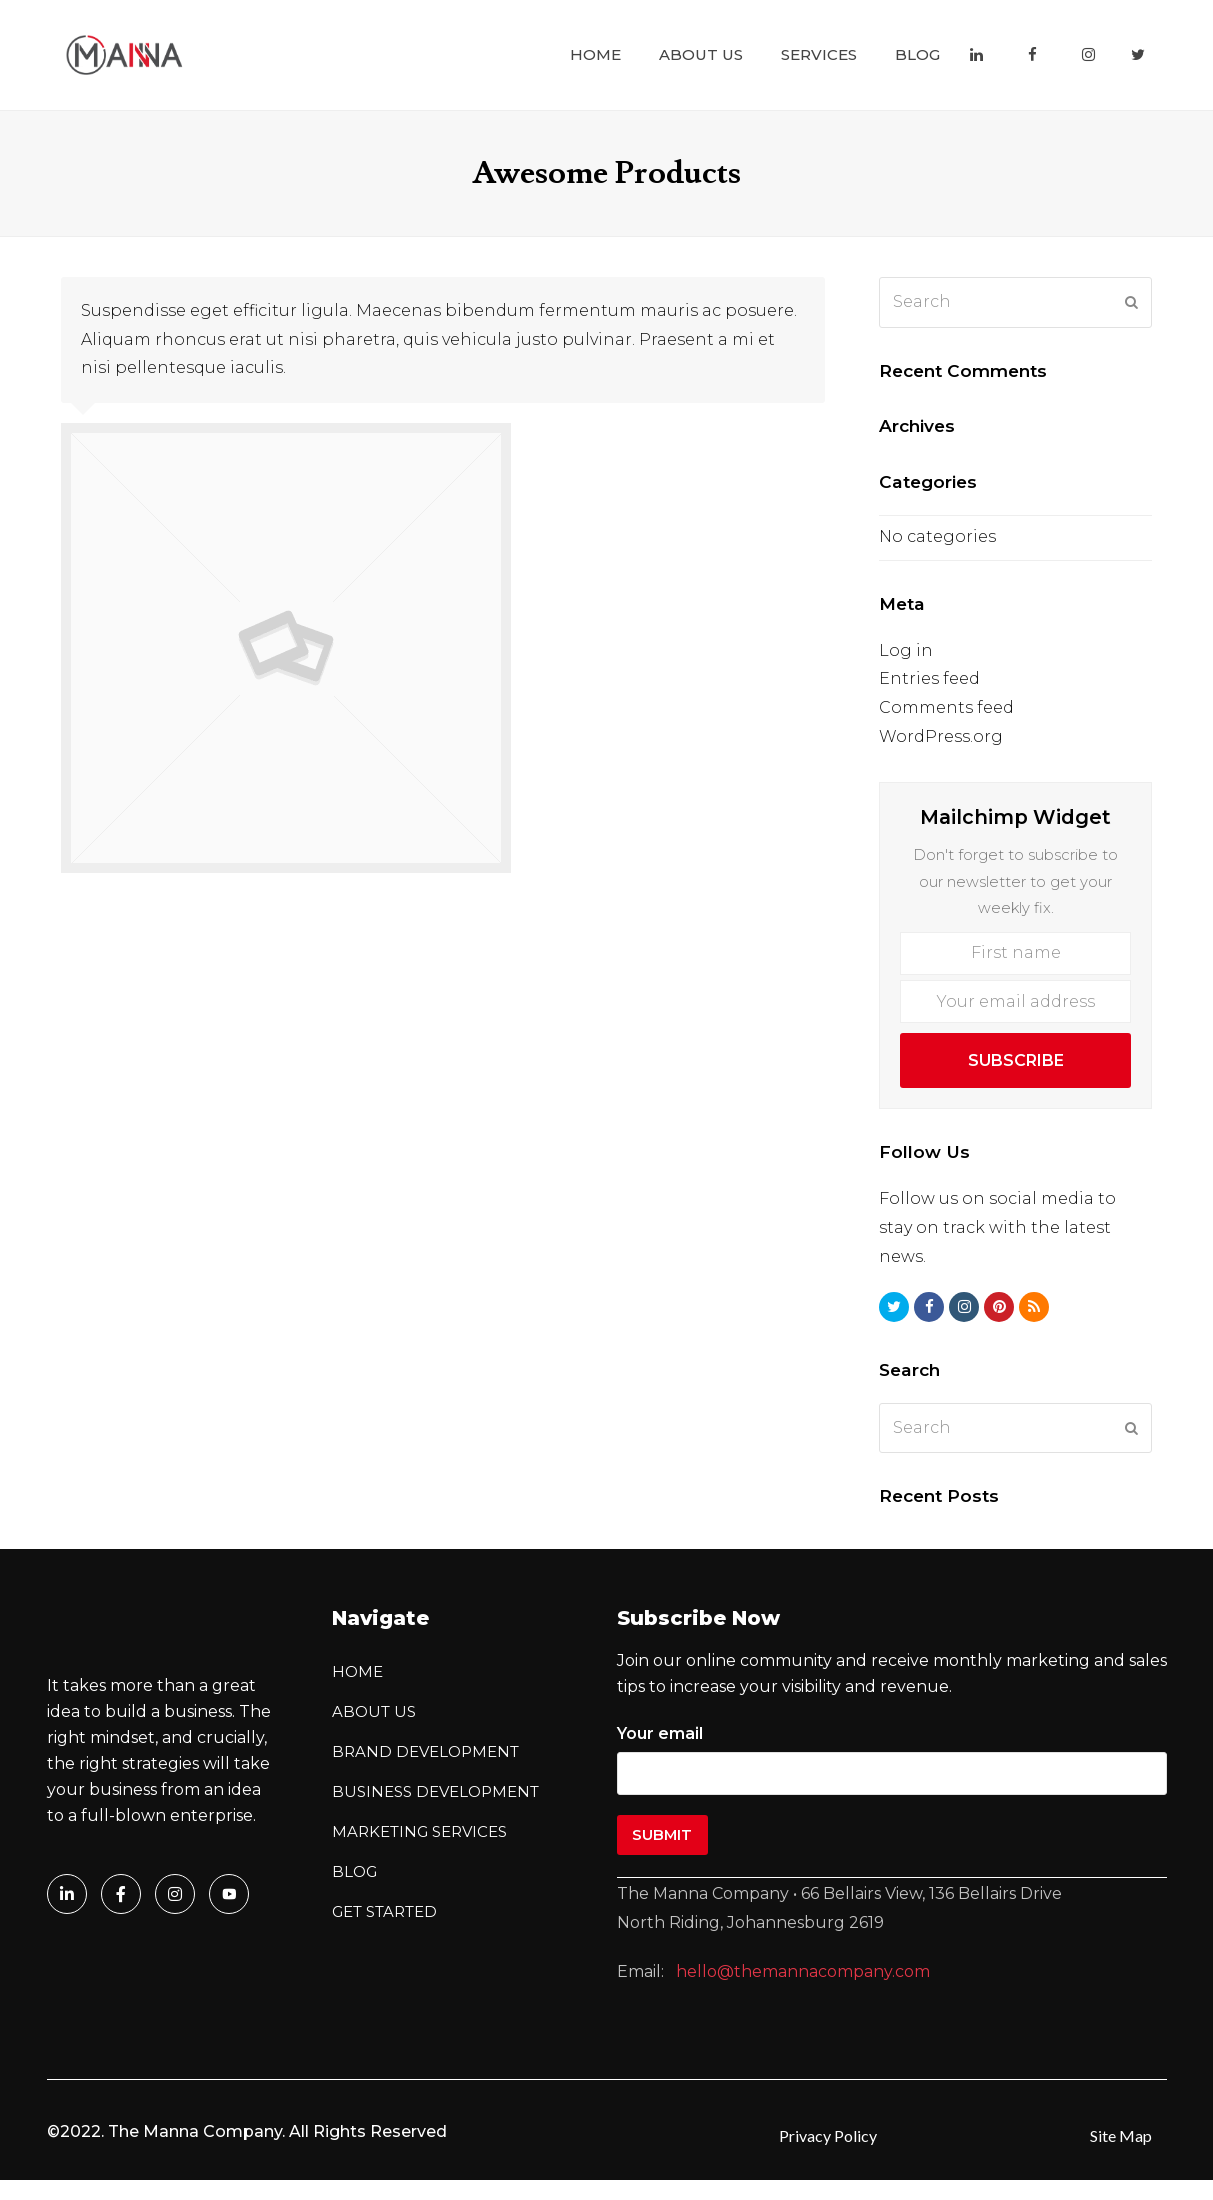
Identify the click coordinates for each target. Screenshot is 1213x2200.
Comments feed (946, 707)
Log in (906, 650)
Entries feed (929, 678)
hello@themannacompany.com (803, 1971)
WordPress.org (941, 736)
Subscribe (1016, 1060)
